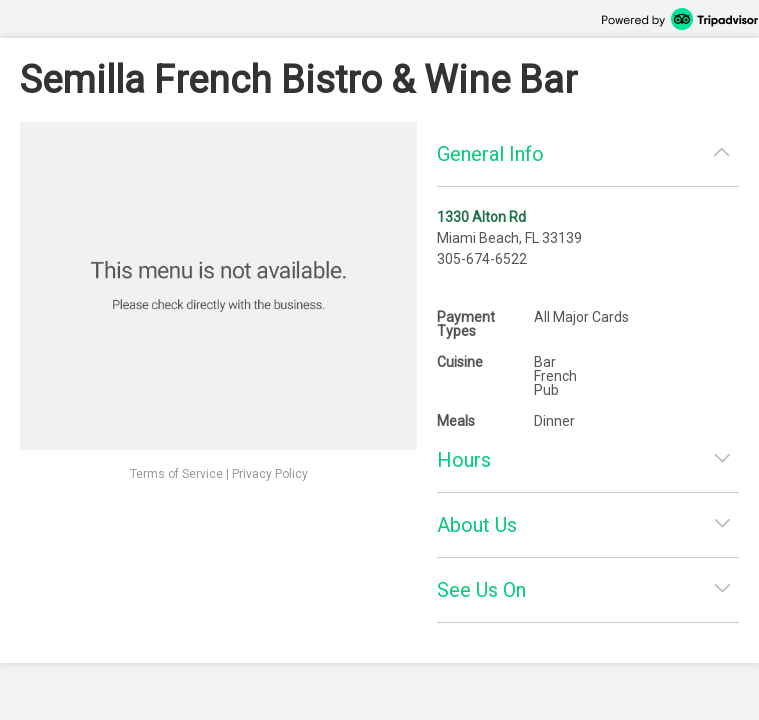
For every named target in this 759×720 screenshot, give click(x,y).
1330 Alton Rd (481, 217)
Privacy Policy (270, 474)
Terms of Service (176, 474)
